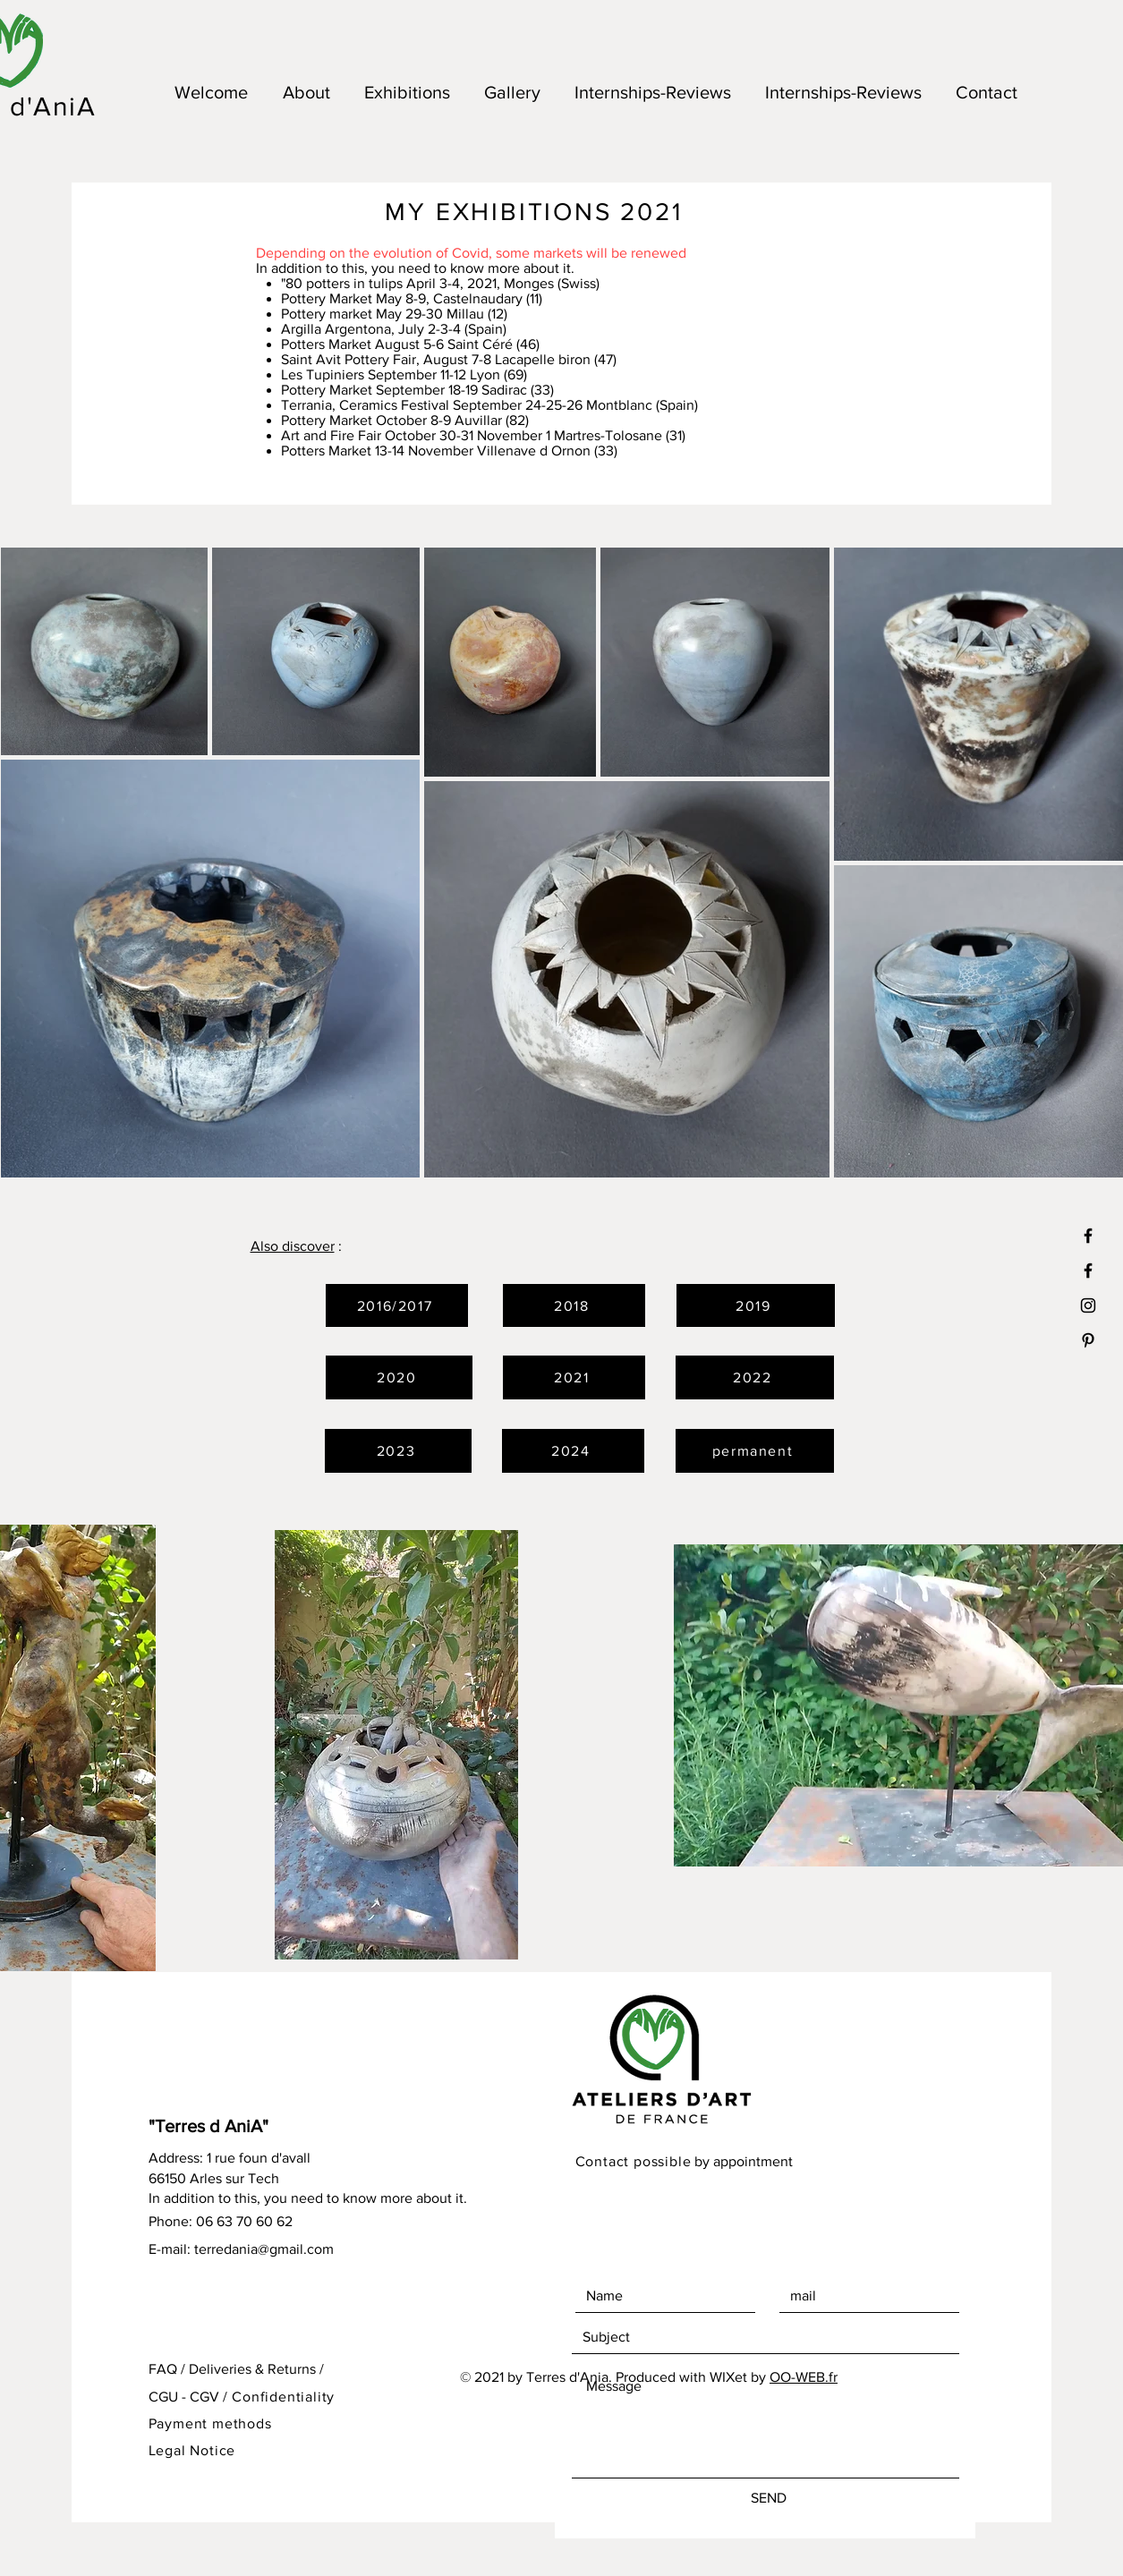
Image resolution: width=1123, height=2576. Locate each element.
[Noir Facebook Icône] (1088, 1235)
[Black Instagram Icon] (1088, 1305)
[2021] (574, 1377)
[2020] (399, 1377)
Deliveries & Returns (252, 2368)
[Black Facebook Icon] (1088, 1270)
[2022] (755, 1377)
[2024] (573, 1451)
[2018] (574, 1305)
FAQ (163, 2368)
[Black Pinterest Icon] (1088, 1340)
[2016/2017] (397, 1305)
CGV (204, 2396)
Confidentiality (283, 2396)
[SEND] (768, 2498)
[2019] (755, 1305)
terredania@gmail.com (264, 2249)
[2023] (398, 1451)
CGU (163, 2396)
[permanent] (755, 1451)
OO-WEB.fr (804, 2377)
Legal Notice (192, 2450)
